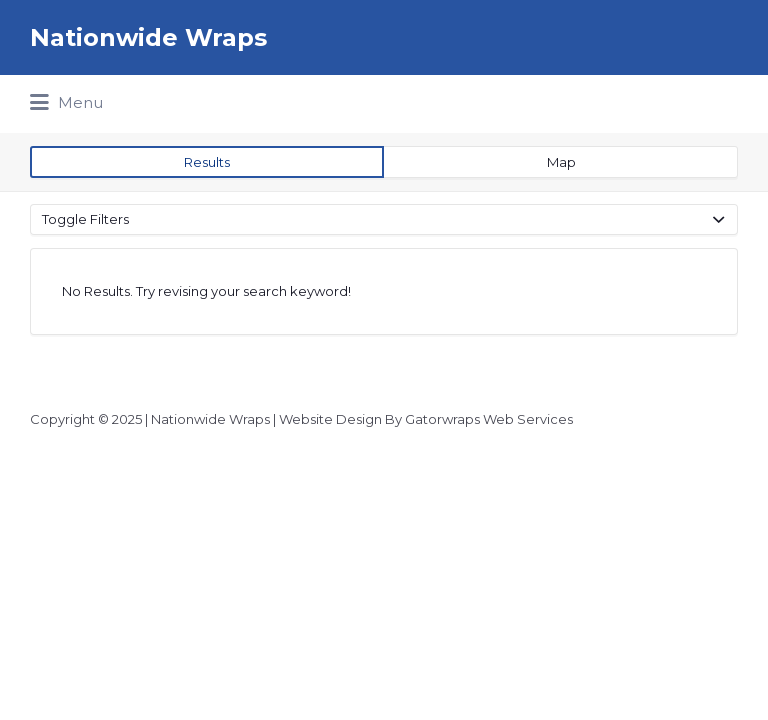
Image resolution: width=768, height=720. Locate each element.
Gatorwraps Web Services (489, 419)
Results (207, 162)
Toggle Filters (85, 219)
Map (561, 162)
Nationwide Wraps (148, 37)
